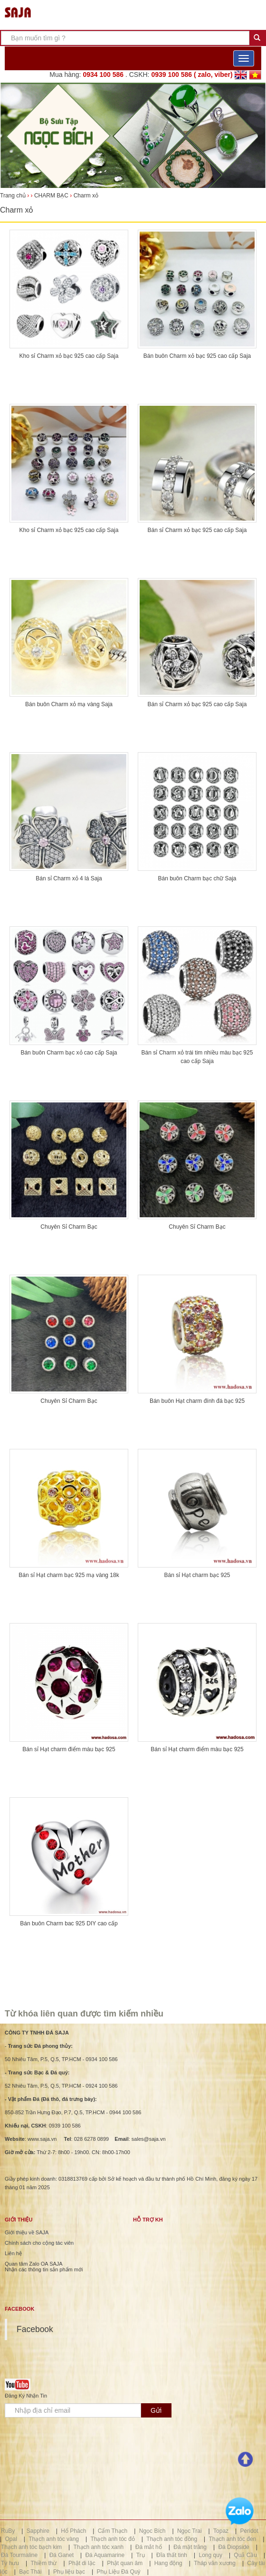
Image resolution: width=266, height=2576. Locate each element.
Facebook (35, 2329)
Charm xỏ (86, 195)
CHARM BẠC (51, 195)
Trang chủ (13, 195)
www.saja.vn (42, 2139)
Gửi (156, 2410)
